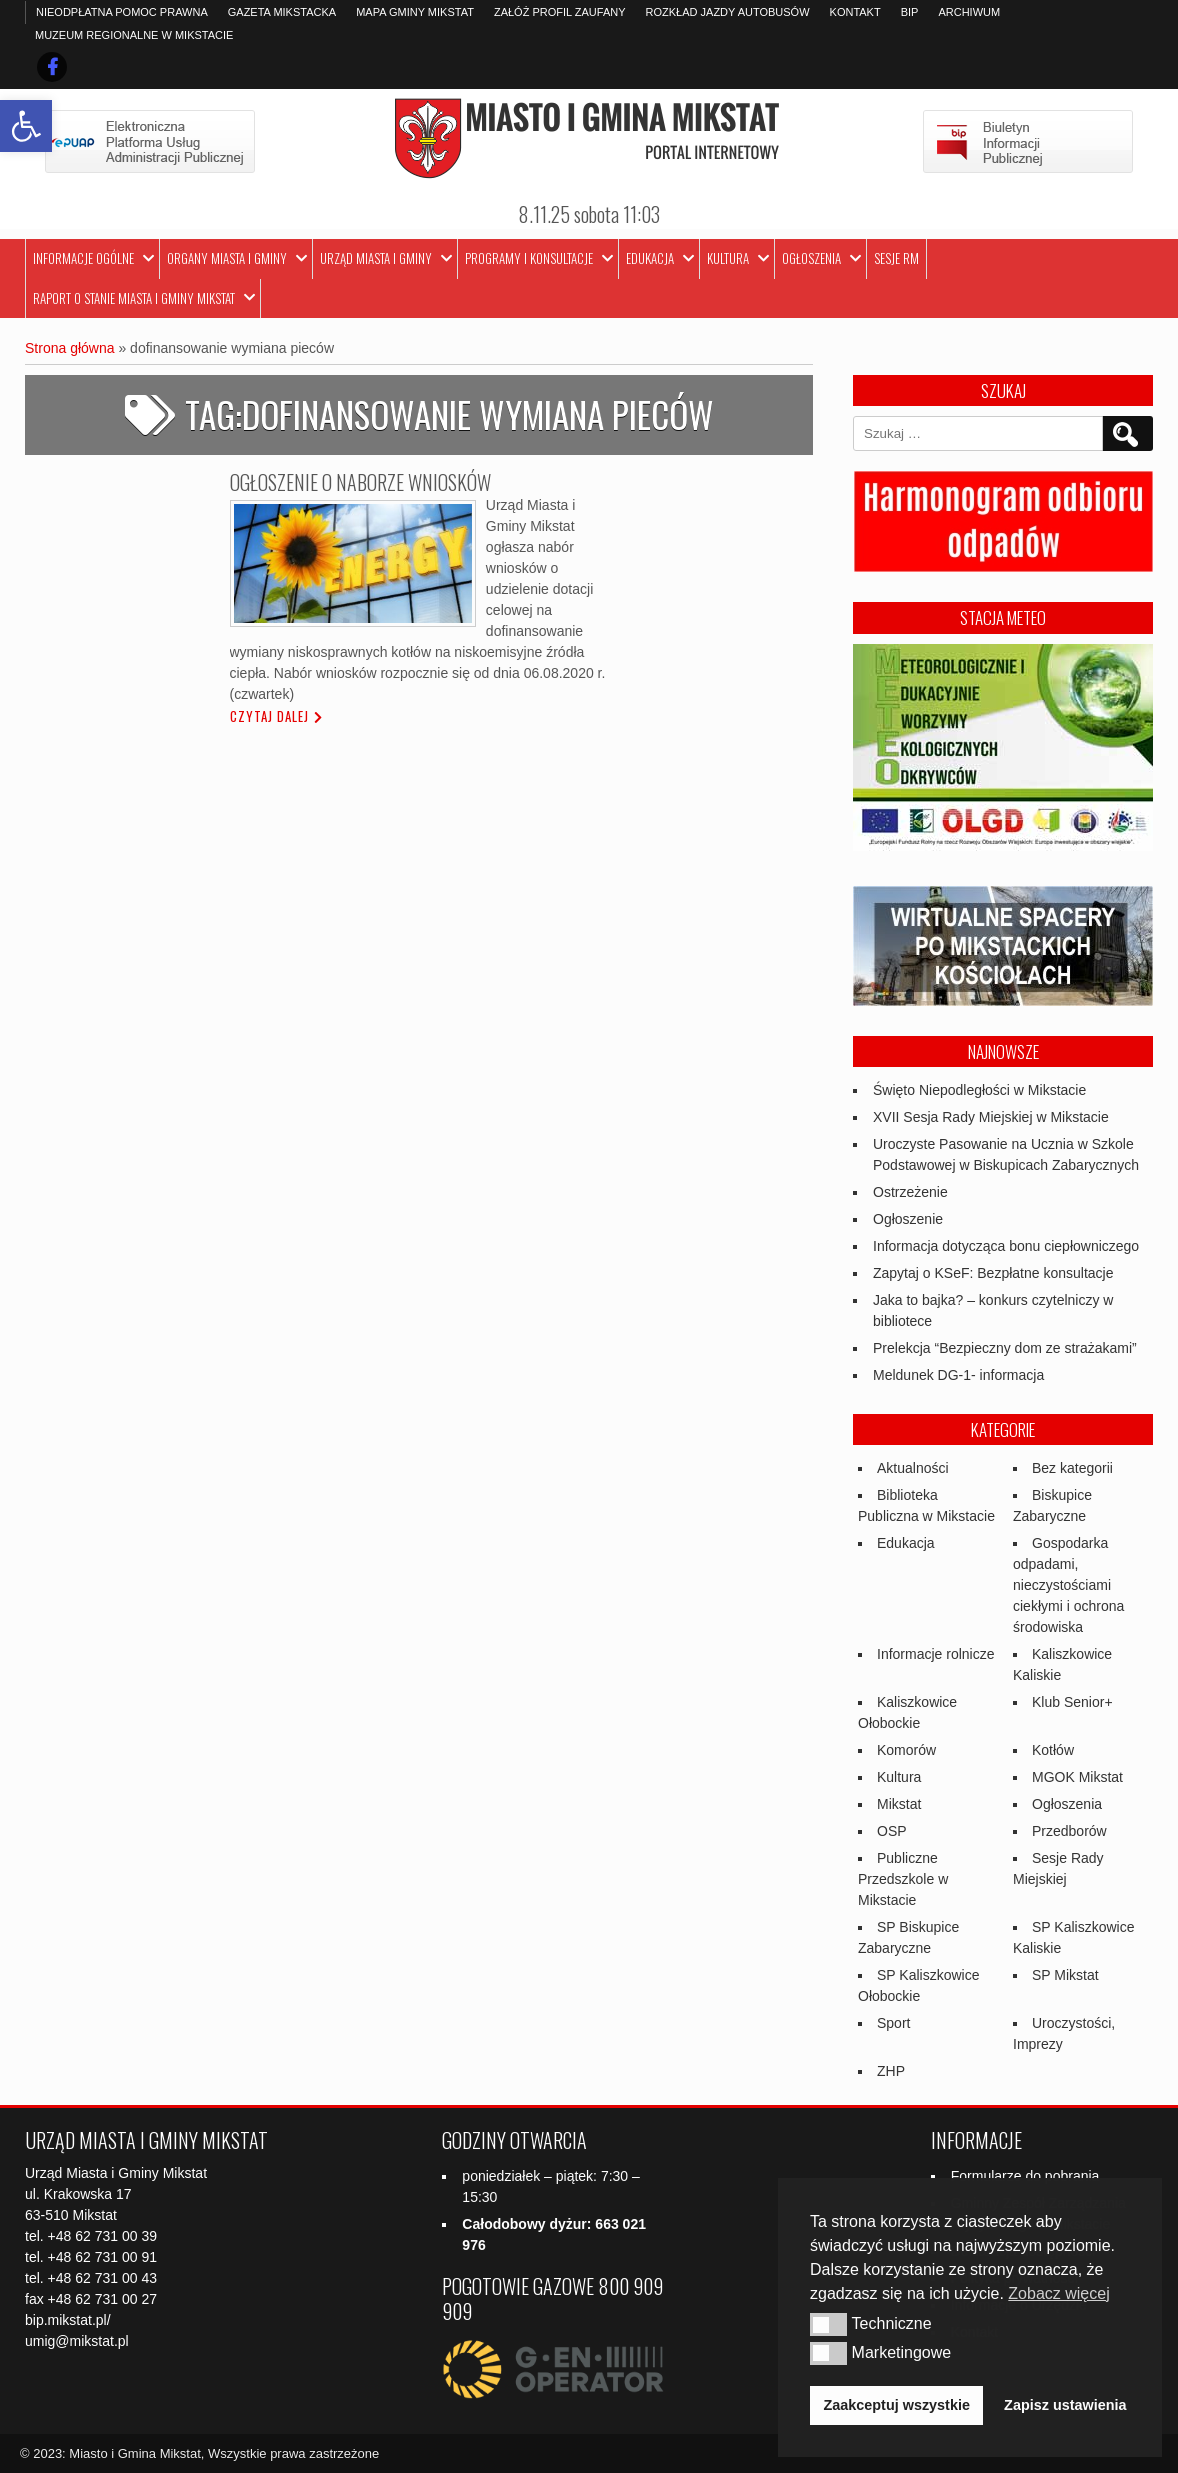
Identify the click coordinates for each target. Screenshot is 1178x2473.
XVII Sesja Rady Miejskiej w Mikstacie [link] (991, 1117)
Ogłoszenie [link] (908, 1219)
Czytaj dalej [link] (269, 716)
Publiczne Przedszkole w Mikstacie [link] (903, 1879)
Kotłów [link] (1053, 1750)
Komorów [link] (906, 1750)
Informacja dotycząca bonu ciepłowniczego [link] (1006, 1246)
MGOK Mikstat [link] (1077, 1777)
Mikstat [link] (899, 1804)
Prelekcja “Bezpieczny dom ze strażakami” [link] (1005, 1348)
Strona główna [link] (70, 348)
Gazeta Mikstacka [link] (282, 12)
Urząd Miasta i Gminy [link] (376, 258)
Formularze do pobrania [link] (1025, 2176)
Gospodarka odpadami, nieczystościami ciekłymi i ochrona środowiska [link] (1068, 1585)
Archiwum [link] (969, 12)
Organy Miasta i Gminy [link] (227, 258)
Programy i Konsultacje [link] (529, 258)
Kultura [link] (728, 258)
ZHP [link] (891, 2071)
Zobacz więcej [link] (1058, 2293)
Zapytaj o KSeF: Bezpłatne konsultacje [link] (993, 1273)
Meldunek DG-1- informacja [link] (958, 1375)
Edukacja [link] (650, 258)
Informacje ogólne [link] (83, 258)
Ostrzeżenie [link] (910, 1192)
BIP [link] (910, 12)
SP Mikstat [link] (1065, 1975)
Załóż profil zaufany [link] (560, 12)
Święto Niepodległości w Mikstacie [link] (979, 1090)
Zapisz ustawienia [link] (1065, 2405)
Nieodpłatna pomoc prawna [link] (122, 12)
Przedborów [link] (1069, 1831)
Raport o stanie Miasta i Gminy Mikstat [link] (134, 298)
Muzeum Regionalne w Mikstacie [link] (134, 35)
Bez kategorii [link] (1072, 1468)
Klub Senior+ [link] (1072, 1702)
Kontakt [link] (855, 12)
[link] (26, 126)
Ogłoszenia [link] (811, 258)
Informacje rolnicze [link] (936, 1654)
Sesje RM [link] (896, 258)
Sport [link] (893, 2023)
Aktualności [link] (913, 1468)
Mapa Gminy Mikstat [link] (415, 12)
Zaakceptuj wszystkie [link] (897, 2405)
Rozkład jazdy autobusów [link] (728, 12)
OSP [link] (892, 1831)
